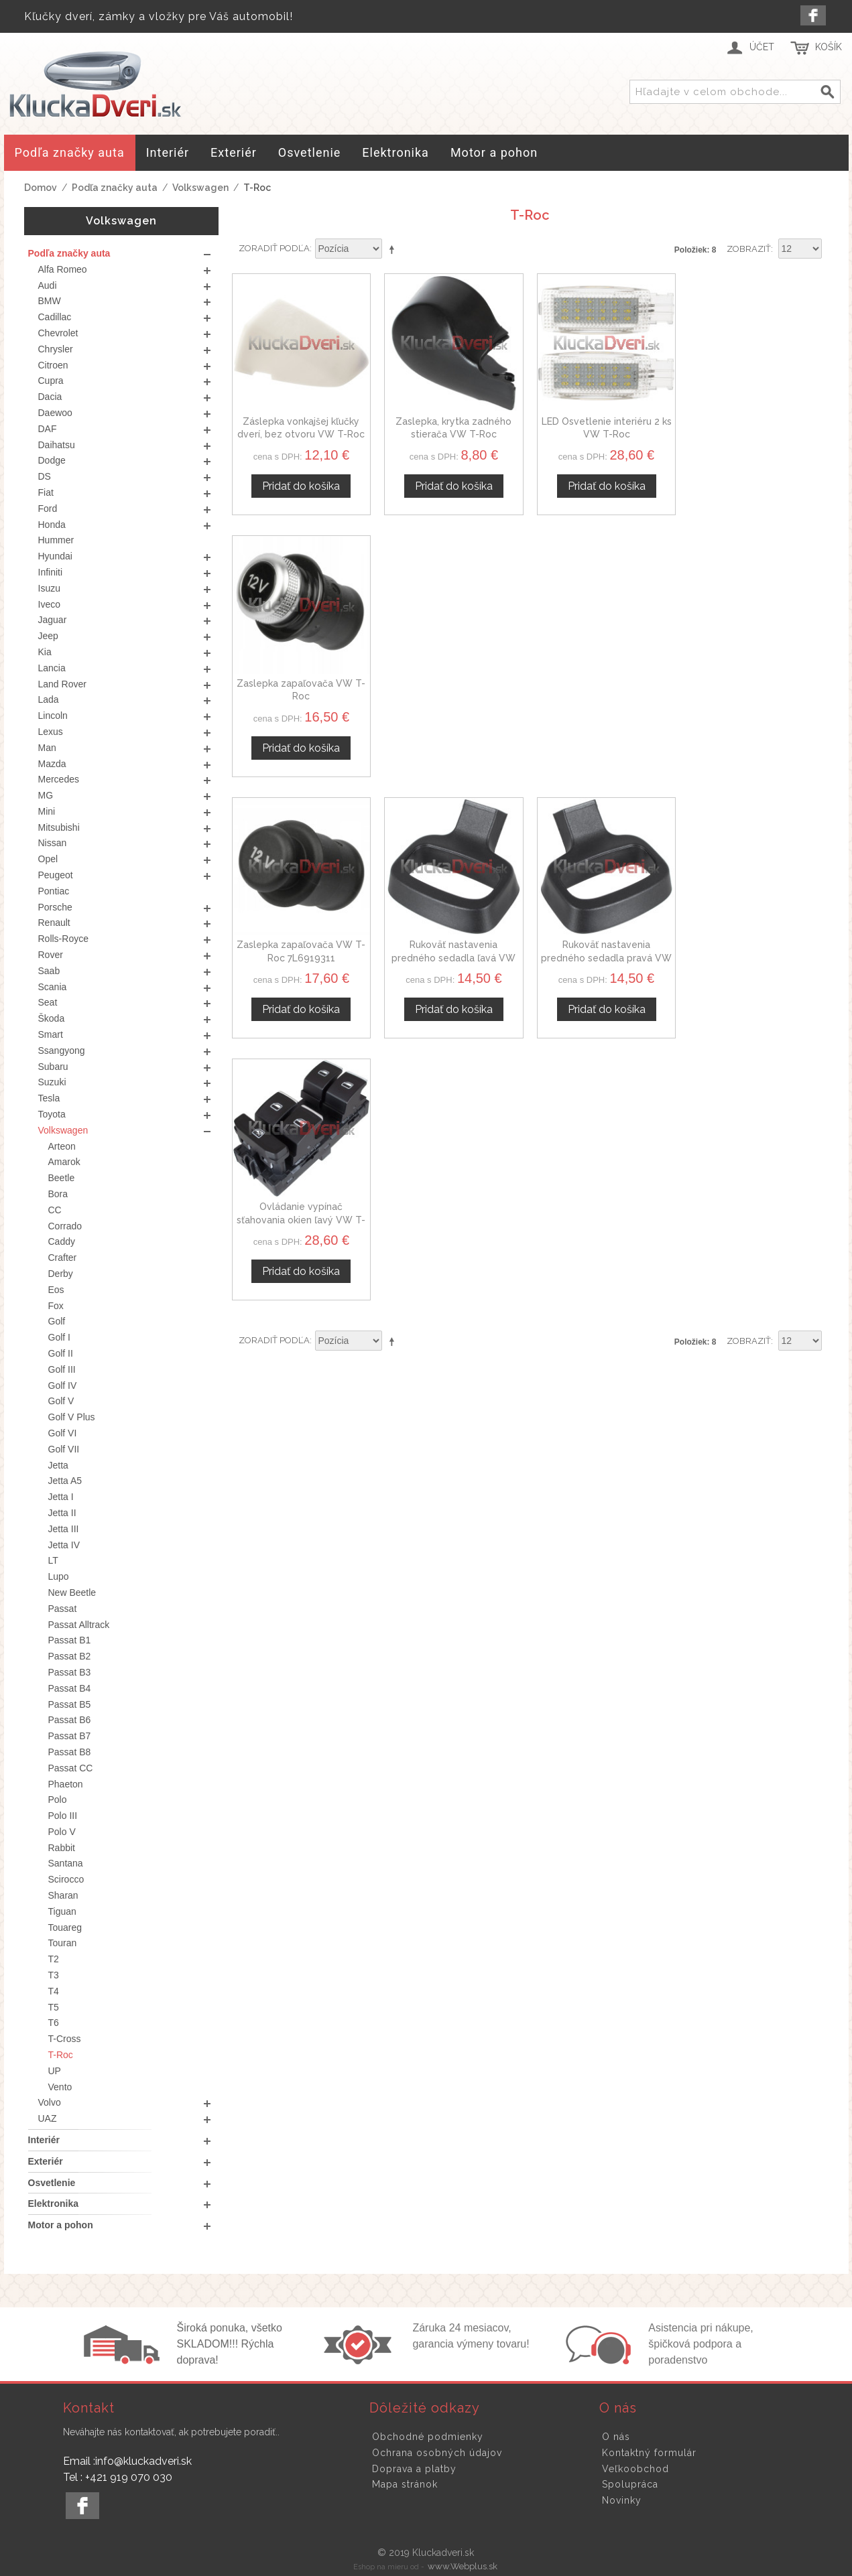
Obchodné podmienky (427, 2436)
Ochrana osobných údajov (437, 2452)
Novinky (622, 2500)
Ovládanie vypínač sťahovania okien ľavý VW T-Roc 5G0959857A (758, 695)
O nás (616, 2436)
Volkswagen (200, 187)
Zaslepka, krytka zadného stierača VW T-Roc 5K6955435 (453, 434)
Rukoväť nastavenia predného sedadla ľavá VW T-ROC (453, 695)
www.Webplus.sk (462, 2566)
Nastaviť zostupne (394, 249)
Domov (40, 187)
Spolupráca (630, 2484)
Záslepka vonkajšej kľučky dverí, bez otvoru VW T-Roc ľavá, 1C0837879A (301, 434)
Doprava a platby (414, 2468)
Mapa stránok (405, 2484)
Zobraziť (749, 249)
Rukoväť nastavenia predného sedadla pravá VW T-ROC (606, 695)
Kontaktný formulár (649, 2452)
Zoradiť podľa (274, 248)
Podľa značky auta (115, 187)
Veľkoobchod (635, 2468)
